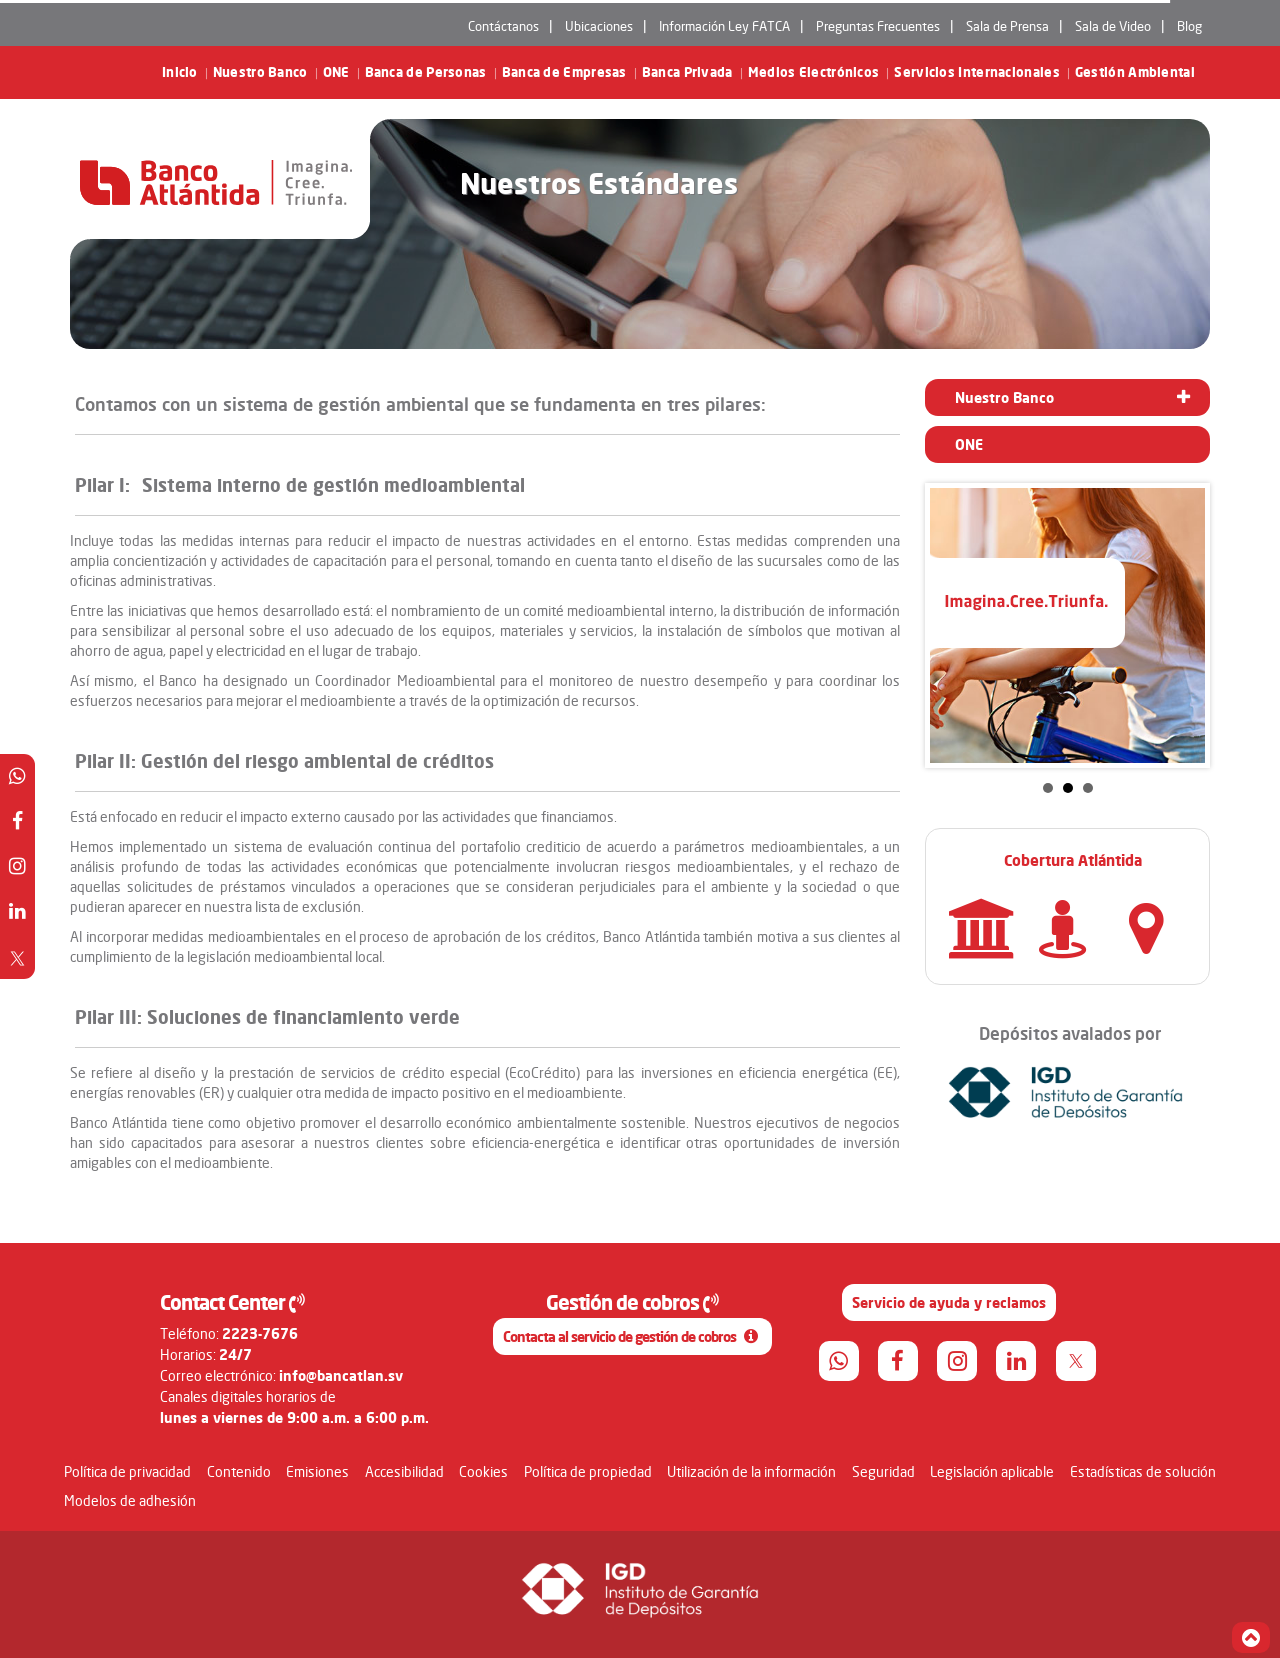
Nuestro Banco (260, 72)
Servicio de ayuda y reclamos (949, 1302)
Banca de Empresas (564, 72)
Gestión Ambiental (1135, 72)
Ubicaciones (599, 26)
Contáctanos (503, 26)
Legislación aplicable (992, 1471)
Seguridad (883, 1471)
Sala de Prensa (1007, 26)
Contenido (239, 1471)
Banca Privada (687, 72)
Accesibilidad (404, 1471)
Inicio (180, 72)
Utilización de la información (751, 1471)
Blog (1189, 26)
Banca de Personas (426, 72)
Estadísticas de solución (1143, 1471)
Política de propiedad (588, 1471)
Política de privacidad (127, 1471)
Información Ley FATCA (724, 26)
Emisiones (317, 1471)
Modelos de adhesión (130, 1500)
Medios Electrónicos (814, 72)
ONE (336, 72)
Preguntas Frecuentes (878, 26)
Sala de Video (1113, 26)
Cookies (483, 1471)
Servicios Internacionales (977, 72)
